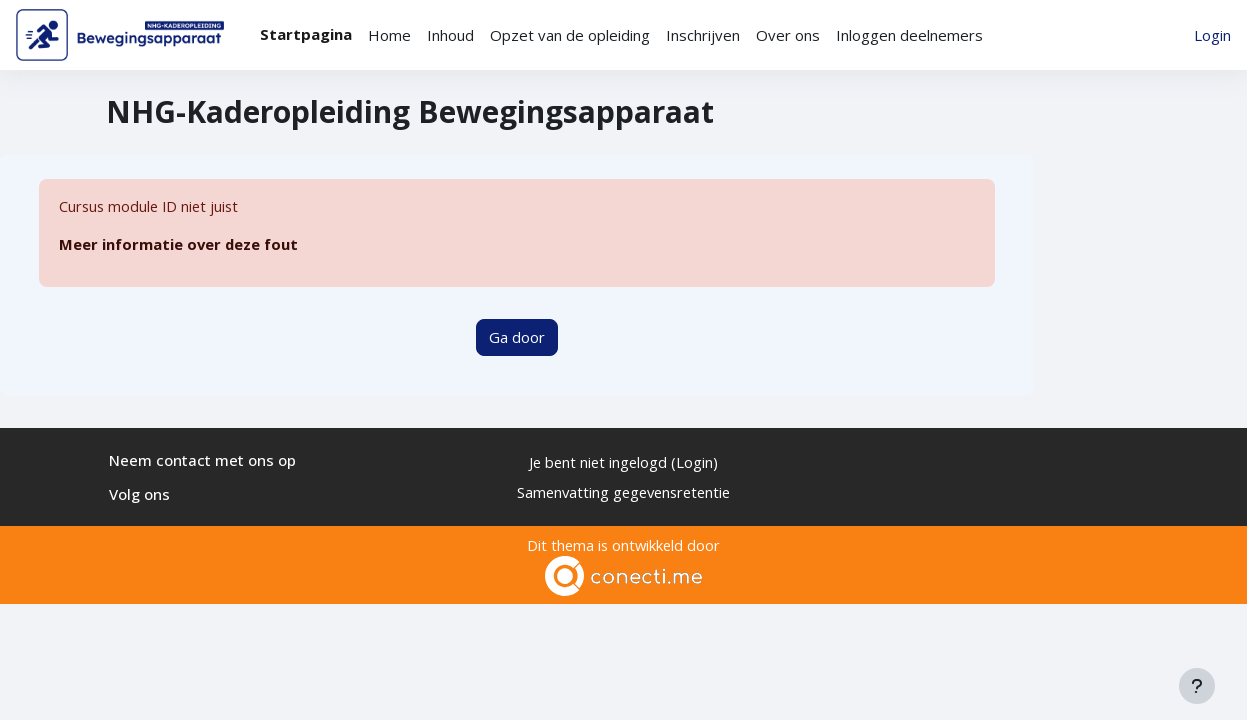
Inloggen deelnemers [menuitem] (909, 35)
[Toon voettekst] (1197, 686)
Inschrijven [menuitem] (703, 35)
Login (1212, 35)
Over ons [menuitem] (788, 35)
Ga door (517, 338)
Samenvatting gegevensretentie (623, 493)
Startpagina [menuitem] (306, 34)
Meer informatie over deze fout (179, 245)
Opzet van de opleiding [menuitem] (570, 35)
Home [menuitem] (389, 35)
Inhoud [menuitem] (450, 35)
